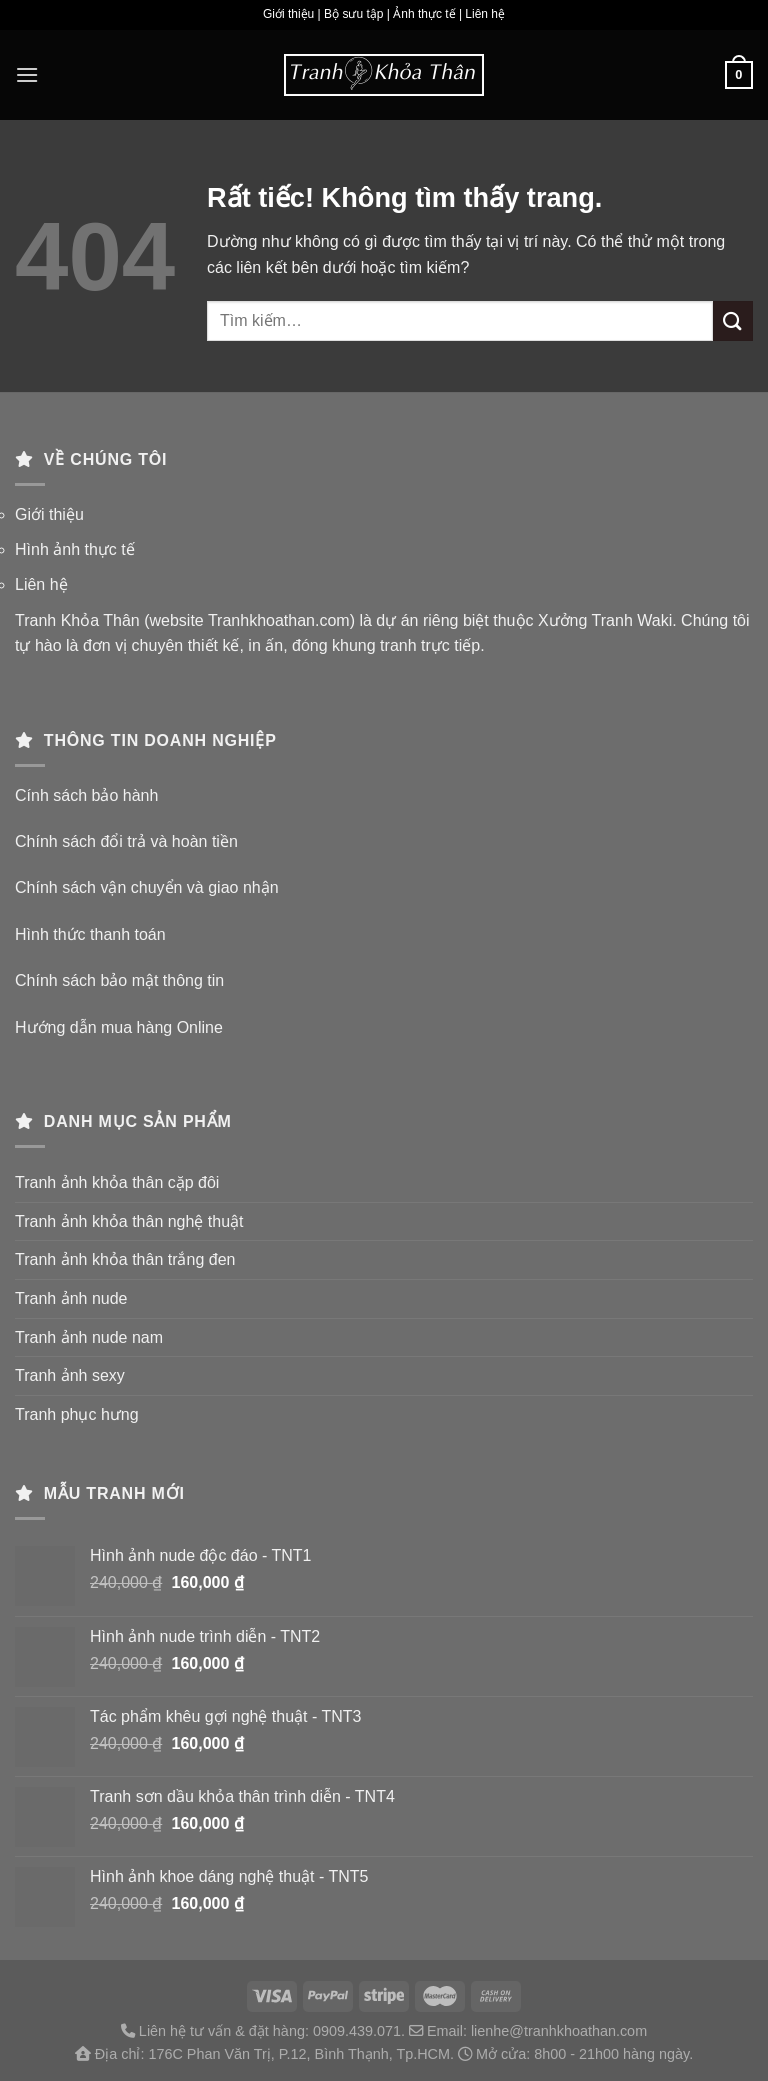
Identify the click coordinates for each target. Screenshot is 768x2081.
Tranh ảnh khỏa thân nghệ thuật (129, 1221)
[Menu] (27, 74)
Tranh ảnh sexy (70, 1375)
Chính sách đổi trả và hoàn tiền (126, 841)
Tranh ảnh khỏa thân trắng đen (125, 1259)
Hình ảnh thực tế (75, 549)
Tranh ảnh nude (71, 1298)
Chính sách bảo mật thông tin (119, 980)
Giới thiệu (49, 514)
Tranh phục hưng (77, 1414)
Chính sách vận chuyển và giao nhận (147, 887)
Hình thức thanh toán (90, 934)
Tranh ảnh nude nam (89, 1337)
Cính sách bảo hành (86, 795)
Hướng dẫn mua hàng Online (119, 1027)
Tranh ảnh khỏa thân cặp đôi (117, 1182)
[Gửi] (733, 320)
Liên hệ (41, 584)
